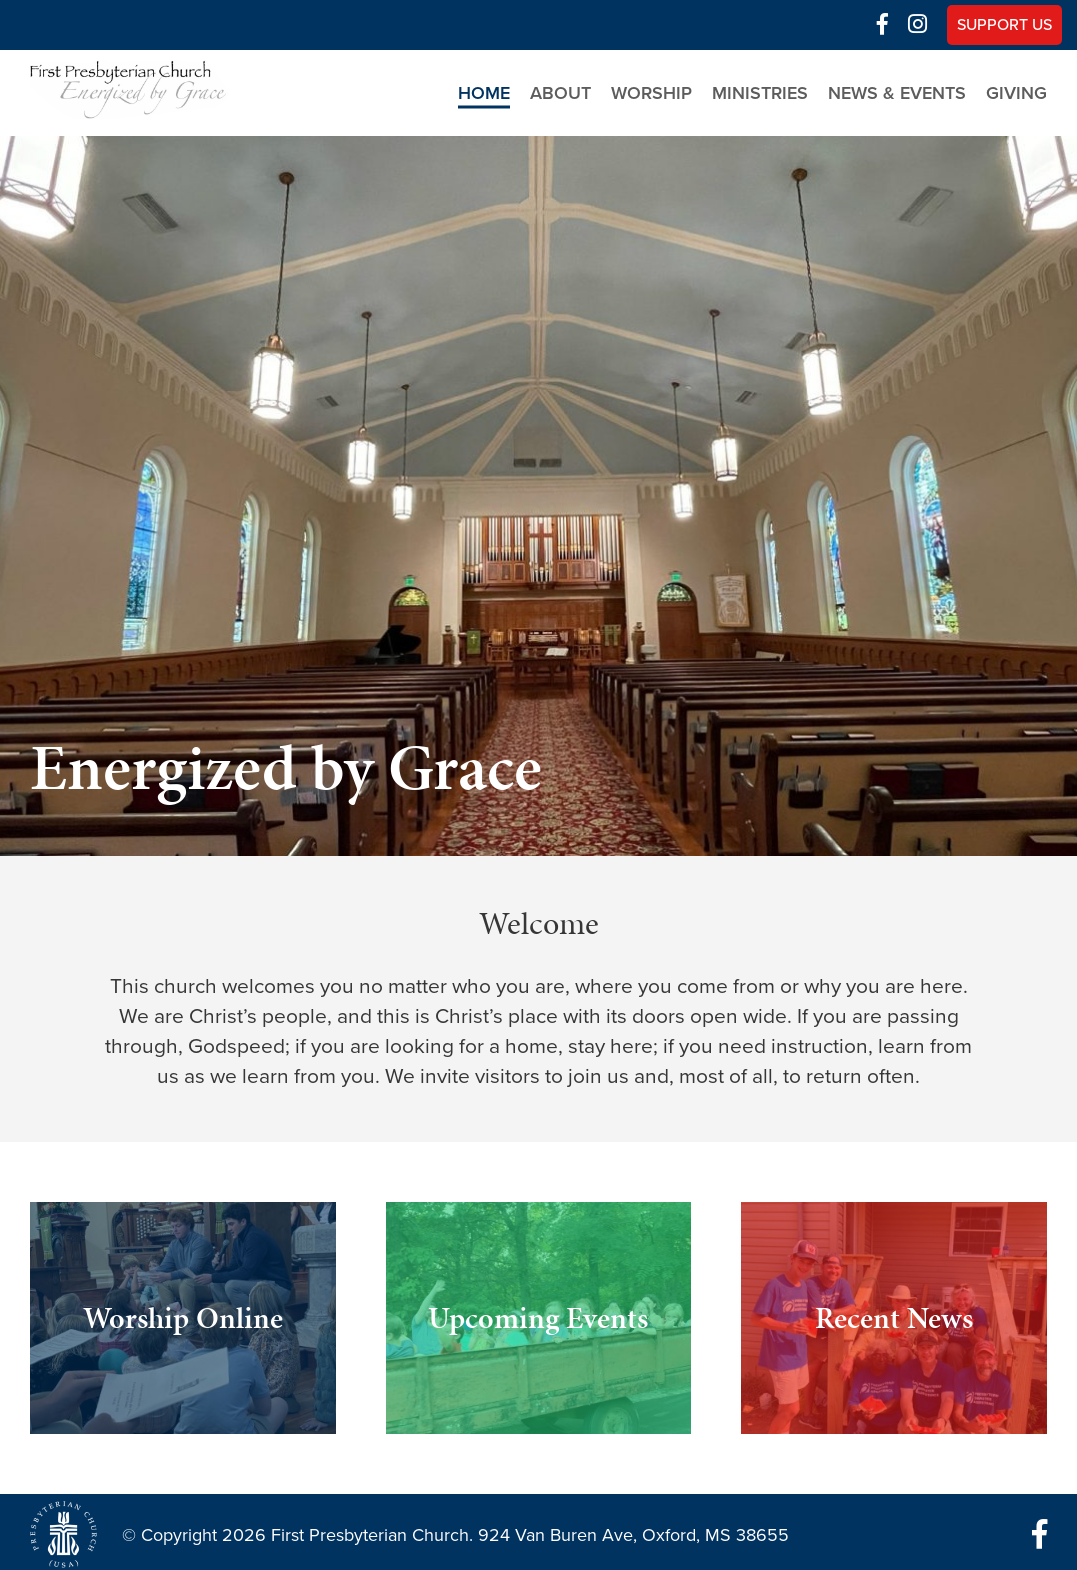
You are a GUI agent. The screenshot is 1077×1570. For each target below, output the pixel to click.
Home (484, 93)
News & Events (897, 93)
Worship (651, 93)
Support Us (1004, 25)
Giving (1016, 93)
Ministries (760, 93)
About (560, 93)
